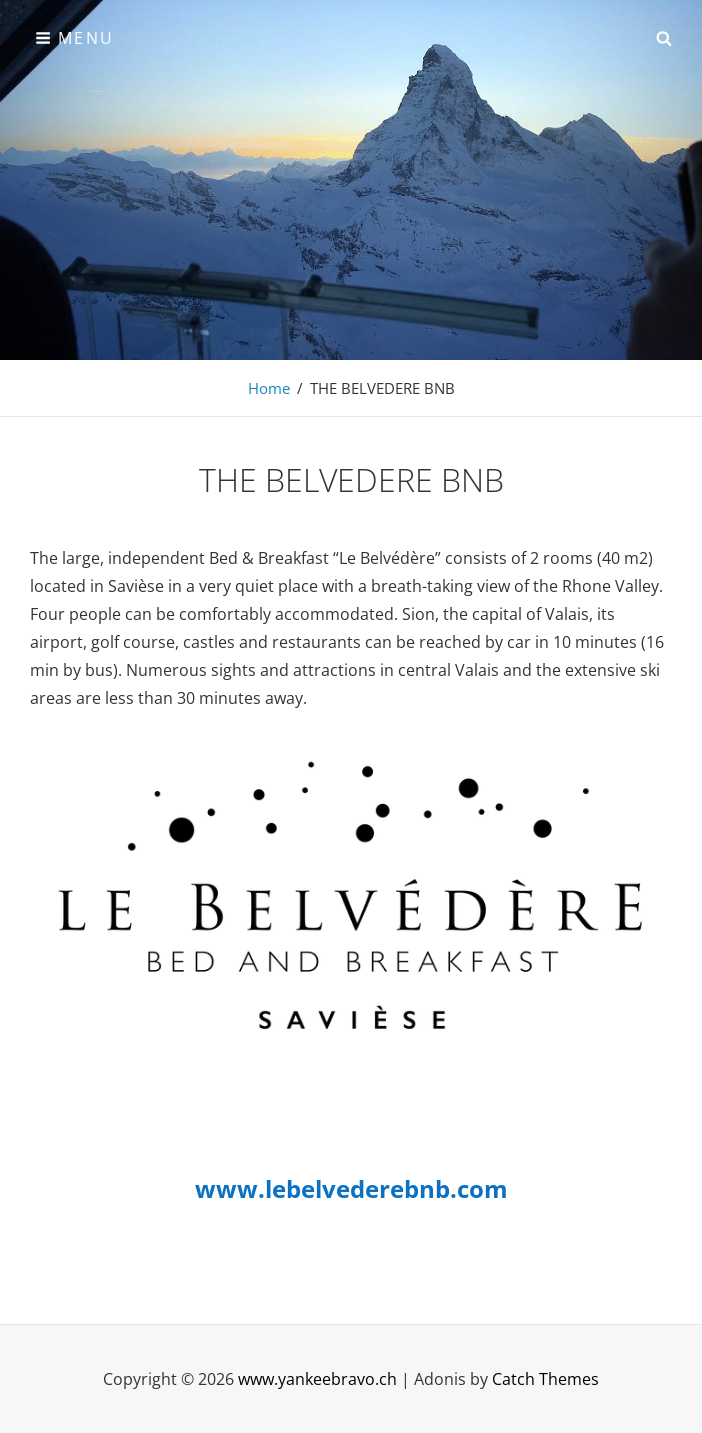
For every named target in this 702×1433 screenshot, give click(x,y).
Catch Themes (545, 1379)
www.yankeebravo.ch (317, 1379)
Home (269, 388)
